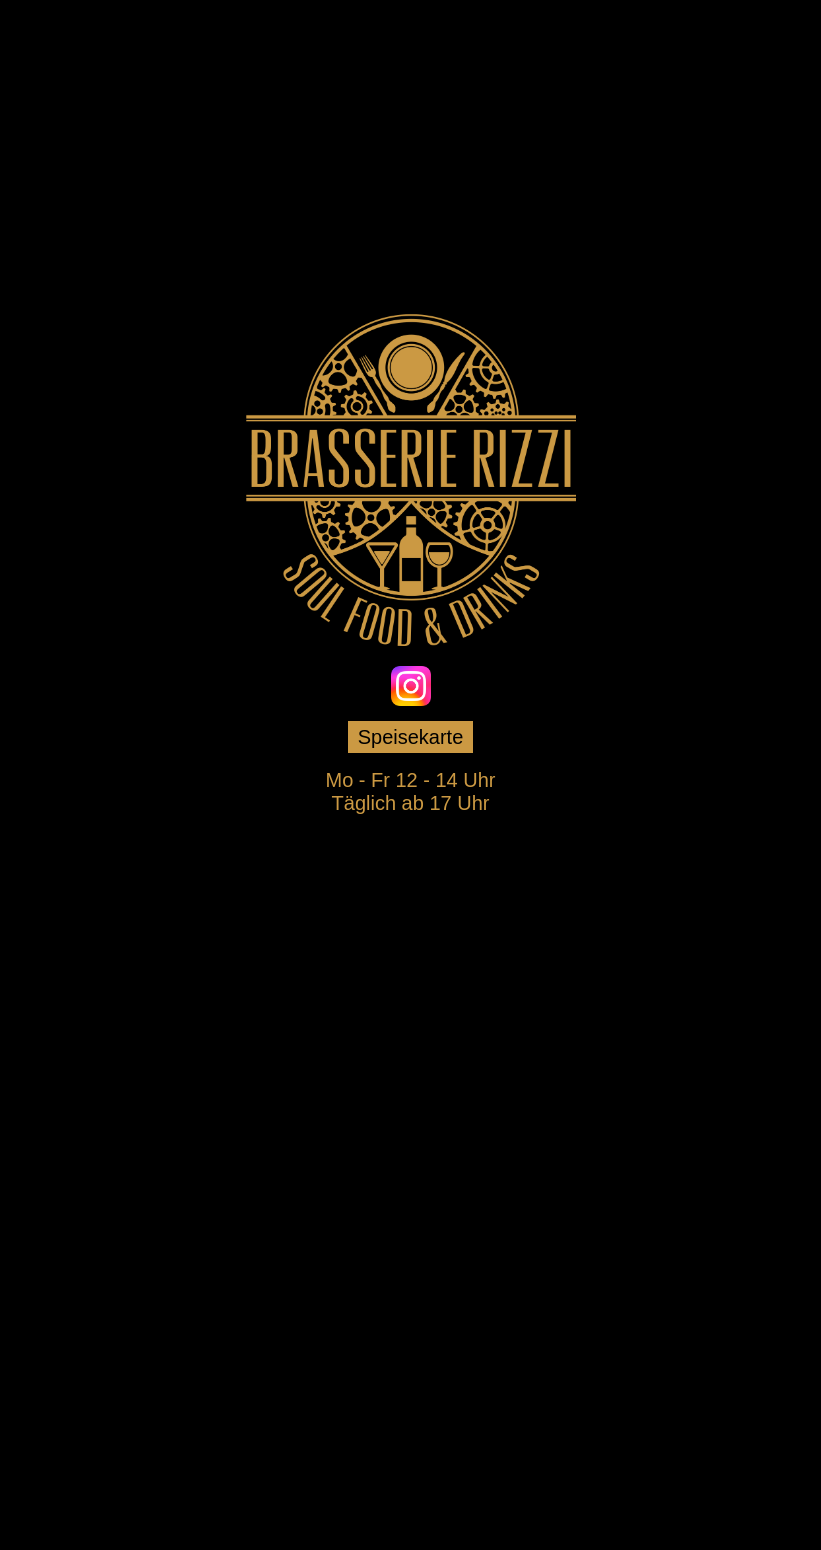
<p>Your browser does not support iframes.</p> (411, 1035)
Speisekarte (411, 737)
